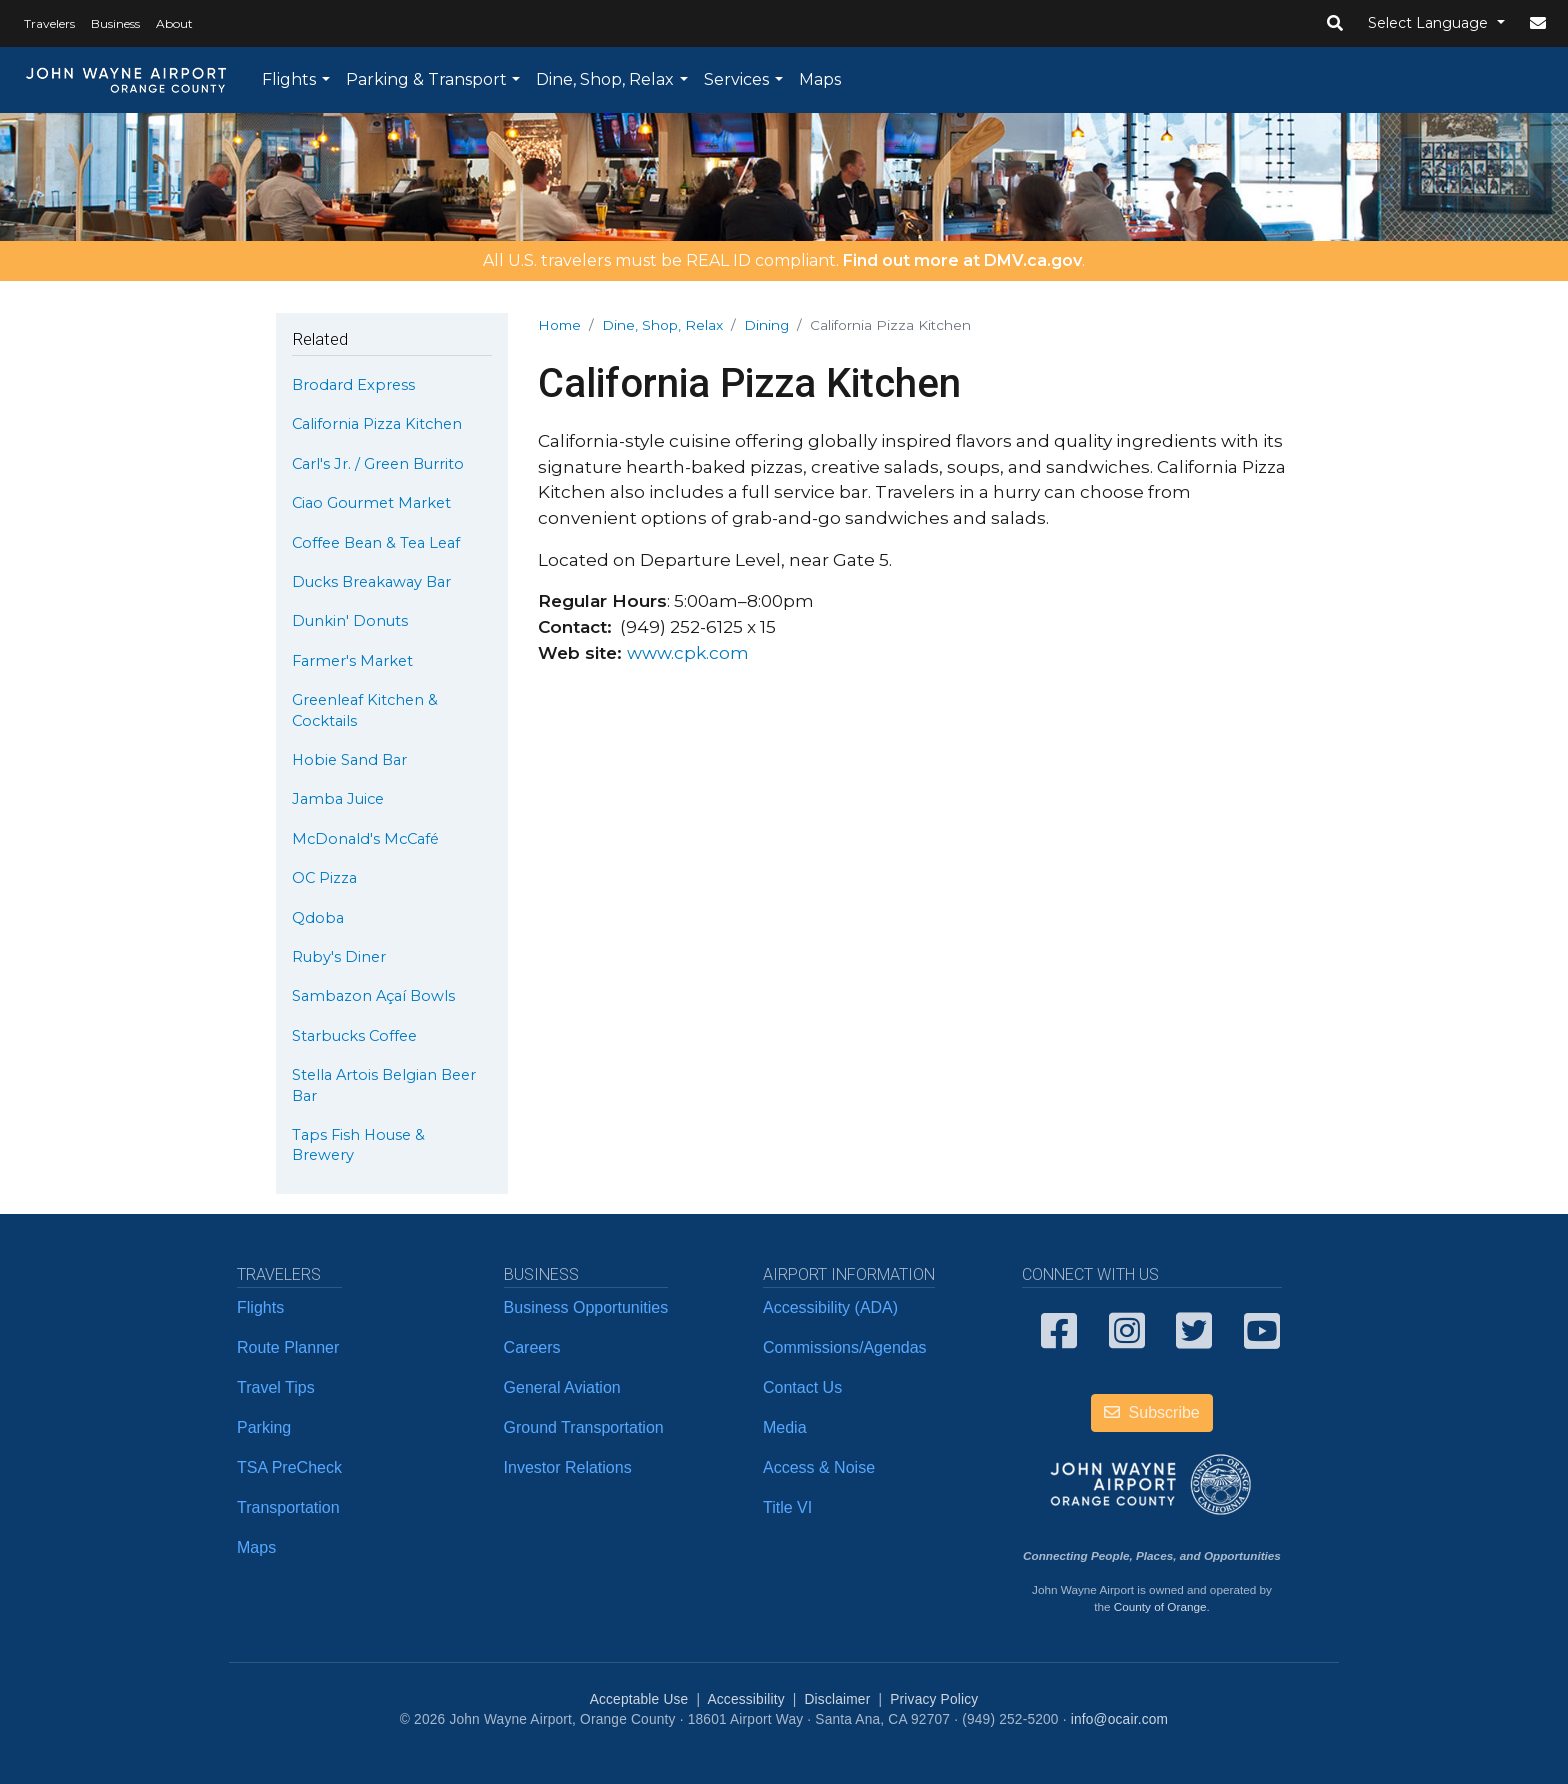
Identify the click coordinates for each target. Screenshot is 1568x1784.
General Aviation (562, 1387)
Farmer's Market (352, 661)
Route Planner (288, 1347)
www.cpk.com (688, 652)
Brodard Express (353, 385)
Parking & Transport (426, 79)
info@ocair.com (1119, 1719)
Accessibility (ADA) (830, 1307)
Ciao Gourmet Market (371, 503)
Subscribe (1152, 1412)
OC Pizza (324, 878)
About (174, 23)
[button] (1335, 24)
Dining (766, 325)
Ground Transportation (584, 1427)
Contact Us (802, 1387)
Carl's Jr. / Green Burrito (378, 464)
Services (736, 79)
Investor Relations (568, 1467)
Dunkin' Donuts (350, 621)
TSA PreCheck (289, 1467)
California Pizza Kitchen (377, 424)
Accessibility (745, 1699)
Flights (289, 79)
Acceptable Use (639, 1699)
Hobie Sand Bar (349, 760)
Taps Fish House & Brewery (358, 1145)
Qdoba (318, 918)
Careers (532, 1347)
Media (785, 1427)
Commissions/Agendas (845, 1347)
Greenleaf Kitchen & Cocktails (365, 710)
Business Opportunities (586, 1307)
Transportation (288, 1507)
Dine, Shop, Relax (605, 79)
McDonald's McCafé (365, 839)
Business (115, 23)
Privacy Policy (934, 1699)
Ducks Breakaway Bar (371, 582)
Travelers (49, 23)
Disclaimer (838, 1699)
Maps (820, 79)
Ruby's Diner (339, 957)
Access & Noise (819, 1467)
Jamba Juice (338, 799)
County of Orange (1160, 1606)
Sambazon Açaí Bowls (373, 996)
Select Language (1430, 23)
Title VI (787, 1507)
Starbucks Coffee (354, 1036)
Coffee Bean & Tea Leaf (376, 543)
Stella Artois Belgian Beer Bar (384, 1085)
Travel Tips (276, 1387)
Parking (264, 1427)
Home (559, 325)
